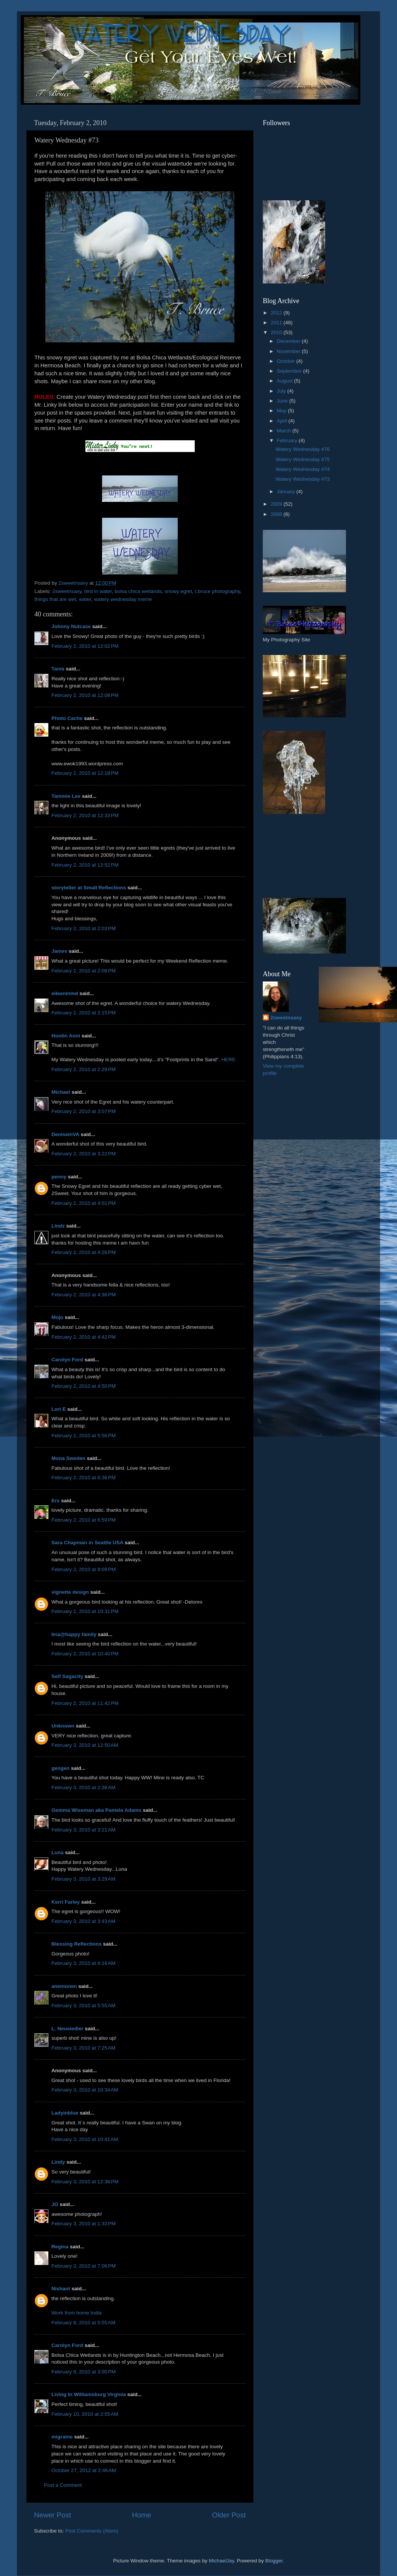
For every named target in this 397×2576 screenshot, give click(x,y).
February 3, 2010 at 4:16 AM (83, 1963)
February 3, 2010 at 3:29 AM (83, 1879)
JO (54, 2204)
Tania (57, 669)
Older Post (229, 2515)
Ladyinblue (64, 2113)
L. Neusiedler (67, 2028)
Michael (60, 1092)
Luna (57, 1852)
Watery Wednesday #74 (303, 469)
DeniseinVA (65, 1134)
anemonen (64, 1986)
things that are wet (55, 599)
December (289, 341)
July (282, 391)
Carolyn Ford (67, 1359)
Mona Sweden (68, 1458)
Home (141, 2515)
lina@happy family (73, 1634)
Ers (55, 1500)
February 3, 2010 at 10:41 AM (84, 2139)
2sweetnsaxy (66, 591)
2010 (277, 332)
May (282, 410)
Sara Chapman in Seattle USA (87, 1542)
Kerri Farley (65, 1902)
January (286, 491)
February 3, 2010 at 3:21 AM (83, 1830)
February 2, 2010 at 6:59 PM (83, 1520)
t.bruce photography (217, 591)
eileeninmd (64, 993)
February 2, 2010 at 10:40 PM (84, 1653)
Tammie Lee (66, 796)
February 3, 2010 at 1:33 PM (83, 2223)
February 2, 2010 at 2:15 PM (83, 1013)
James (59, 951)
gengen (60, 1768)
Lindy (58, 2162)
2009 (277, 504)
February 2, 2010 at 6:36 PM (83, 1477)
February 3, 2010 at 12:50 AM (84, 1745)
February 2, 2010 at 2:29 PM (83, 1069)
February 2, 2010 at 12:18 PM (84, 773)
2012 (277, 313)
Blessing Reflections (76, 1944)
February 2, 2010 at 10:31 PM (84, 1611)
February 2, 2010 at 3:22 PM (83, 1153)
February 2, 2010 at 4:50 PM (83, 1386)
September (290, 371)
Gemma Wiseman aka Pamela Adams (96, 1810)
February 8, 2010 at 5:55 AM (83, 2322)
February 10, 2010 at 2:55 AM (84, 2414)
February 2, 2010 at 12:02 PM (84, 646)
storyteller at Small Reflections (88, 887)
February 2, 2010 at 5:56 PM (83, 1435)
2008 (277, 514)
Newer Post (52, 2515)
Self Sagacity (67, 1676)
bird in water (98, 591)
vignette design (70, 1592)
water (85, 599)
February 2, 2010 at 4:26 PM (83, 1252)
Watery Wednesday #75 (303, 459)
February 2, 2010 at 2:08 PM (83, 971)
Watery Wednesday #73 (303, 479)
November (289, 351)
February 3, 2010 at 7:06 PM (83, 2266)
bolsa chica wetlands (138, 591)
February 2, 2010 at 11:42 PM (84, 1703)
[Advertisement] (297, 856)
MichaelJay (221, 2561)
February (288, 440)
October (286, 361)
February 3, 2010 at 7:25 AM (83, 2048)
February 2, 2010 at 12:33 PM (84, 815)
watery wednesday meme (123, 599)
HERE (228, 1059)
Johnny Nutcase (71, 626)
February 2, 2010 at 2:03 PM (83, 928)
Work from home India (76, 2313)
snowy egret (178, 591)
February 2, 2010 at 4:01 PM (83, 1203)
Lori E (58, 1409)
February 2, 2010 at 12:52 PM (84, 865)
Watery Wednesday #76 (303, 449)
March (284, 430)
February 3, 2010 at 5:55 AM (83, 2005)
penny (59, 1177)
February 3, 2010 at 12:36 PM (84, 2181)
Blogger (273, 2561)
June (283, 401)
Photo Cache (67, 718)
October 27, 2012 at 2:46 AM (83, 2470)
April (282, 421)
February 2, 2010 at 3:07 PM (83, 1111)
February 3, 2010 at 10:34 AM (84, 2090)
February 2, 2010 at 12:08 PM (84, 695)
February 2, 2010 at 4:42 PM (83, 1337)
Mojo (57, 1317)
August (285, 381)
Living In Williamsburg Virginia (88, 2394)
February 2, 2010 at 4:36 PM (83, 1294)
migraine (62, 2437)
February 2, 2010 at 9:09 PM (83, 1569)
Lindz (58, 1226)
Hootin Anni (65, 1036)
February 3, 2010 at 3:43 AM (83, 1921)
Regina (60, 2246)
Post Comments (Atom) (91, 2531)
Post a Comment (63, 2485)
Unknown (62, 1726)
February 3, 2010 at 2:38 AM (83, 1787)
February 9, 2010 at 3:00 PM (83, 2372)
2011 (277, 322)
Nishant (60, 2288)
